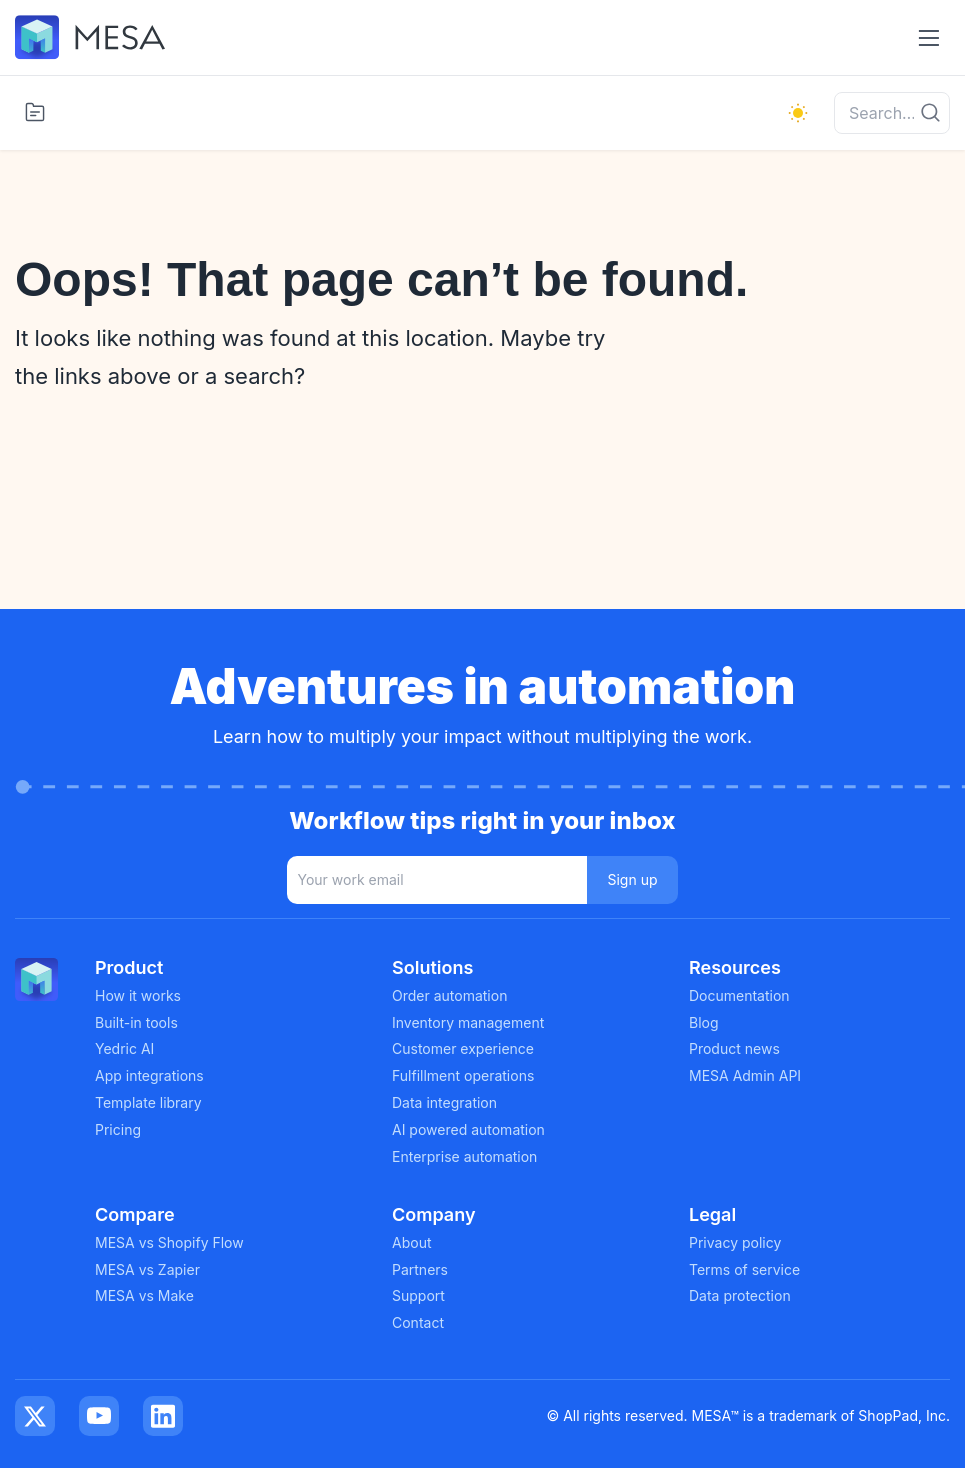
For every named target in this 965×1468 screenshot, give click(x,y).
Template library (148, 1102)
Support (418, 1295)
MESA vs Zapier (147, 1269)
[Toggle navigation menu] (928, 37)
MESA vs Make (144, 1295)
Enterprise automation (464, 1156)
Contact (418, 1322)
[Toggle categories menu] (35, 112)
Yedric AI (124, 1048)
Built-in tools (136, 1022)
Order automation (449, 995)
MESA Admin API (745, 1075)
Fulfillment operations (463, 1075)
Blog (704, 1022)
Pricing (118, 1129)
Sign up (632, 879)
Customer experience (463, 1048)
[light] (798, 113)
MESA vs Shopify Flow (169, 1242)
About (411, 1242)
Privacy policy (735, 1242)
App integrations (149, 1075)
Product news (734, 1048)
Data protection (740, 1295)
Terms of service (744, 1269)
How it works (138, 995)
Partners (420, 1269)
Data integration (444, 1102)
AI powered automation (468, 1129)
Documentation (739, 995)
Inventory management (468, 1022)
